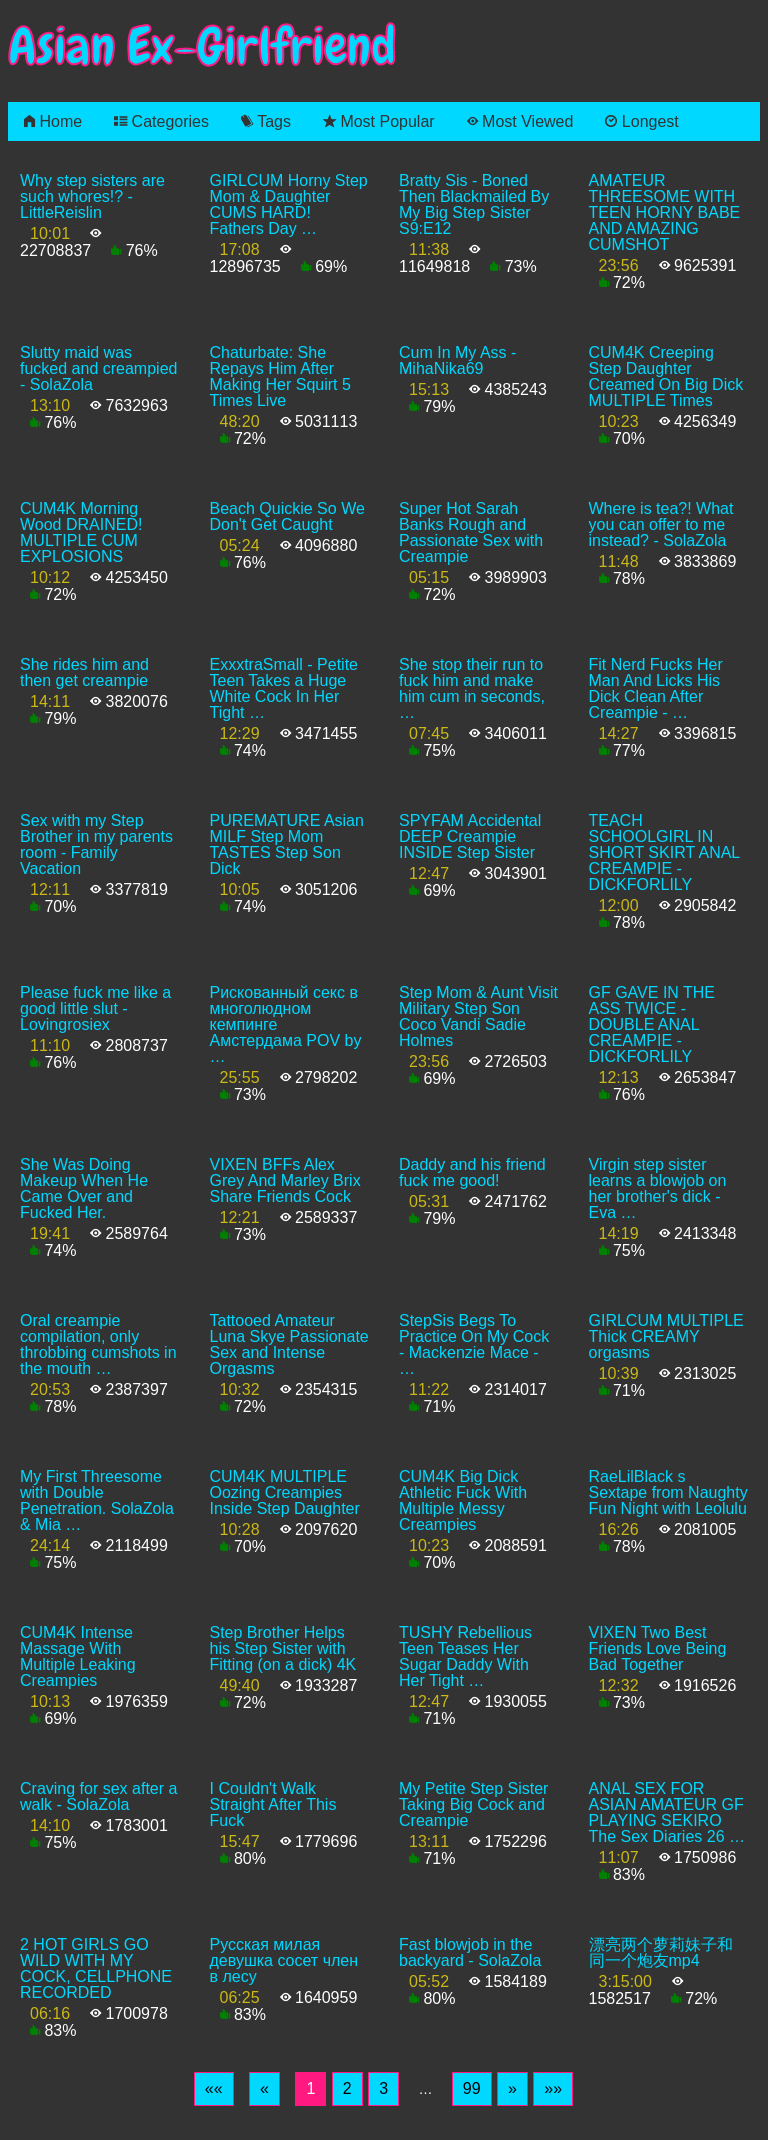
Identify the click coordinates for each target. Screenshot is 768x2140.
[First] (214, 2089)
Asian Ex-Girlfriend (202, 46)
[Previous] (264, 2089)
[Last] (553, 2089)
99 (472, 2088)
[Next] (512, 2089)
